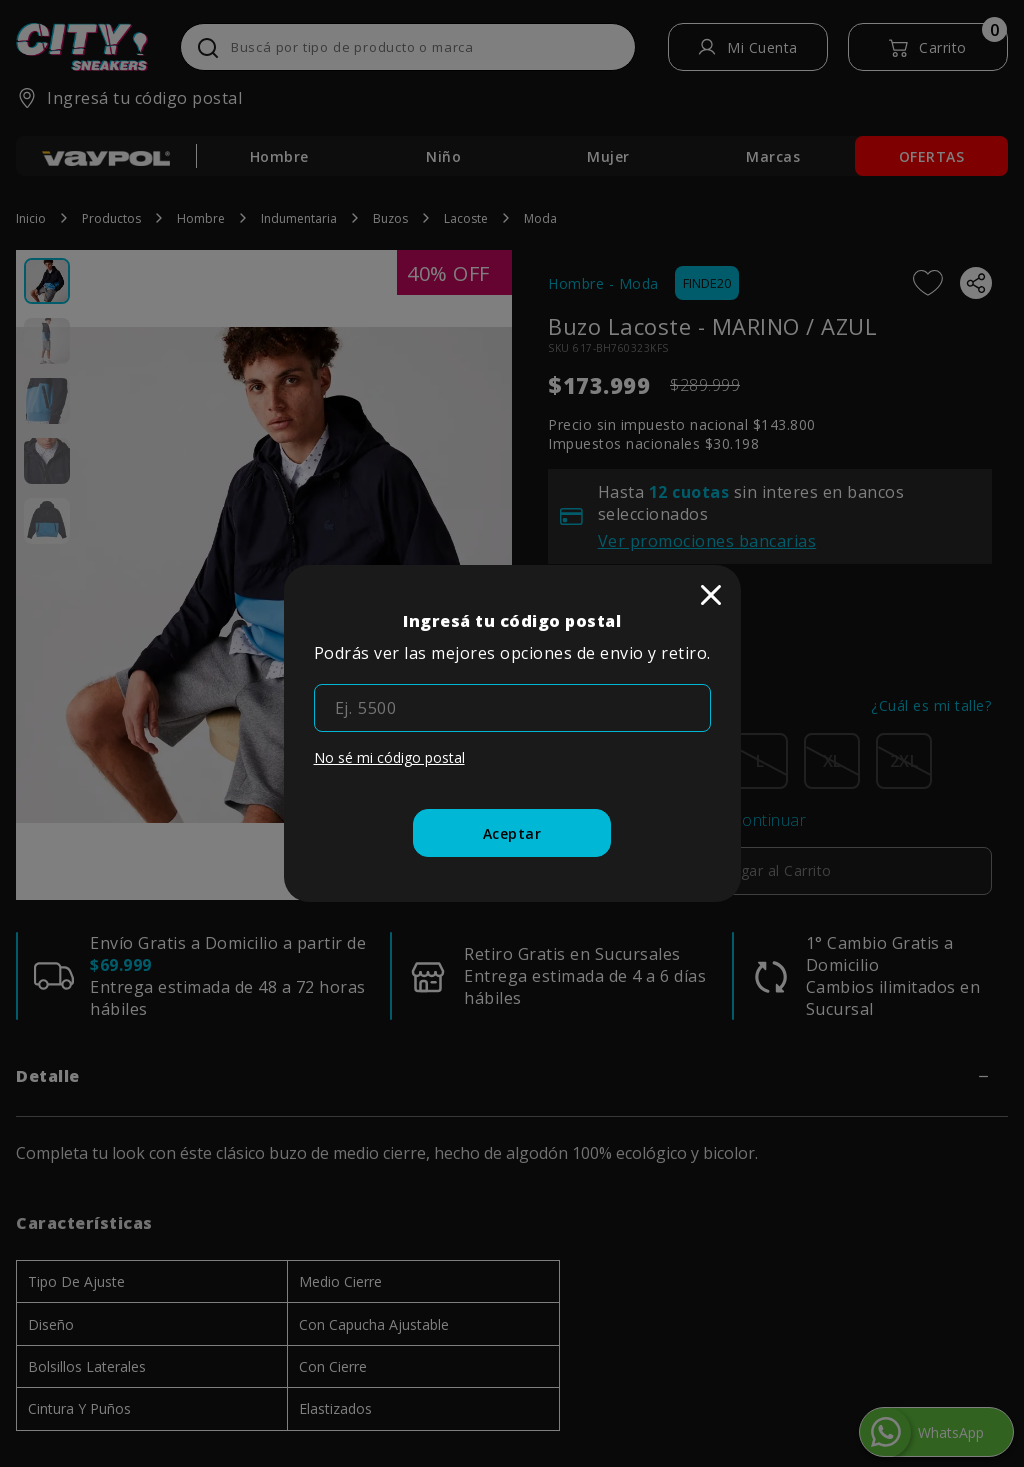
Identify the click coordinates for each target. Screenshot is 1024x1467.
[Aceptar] (512, 833)
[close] (711, 595)
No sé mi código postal (389, 757)
